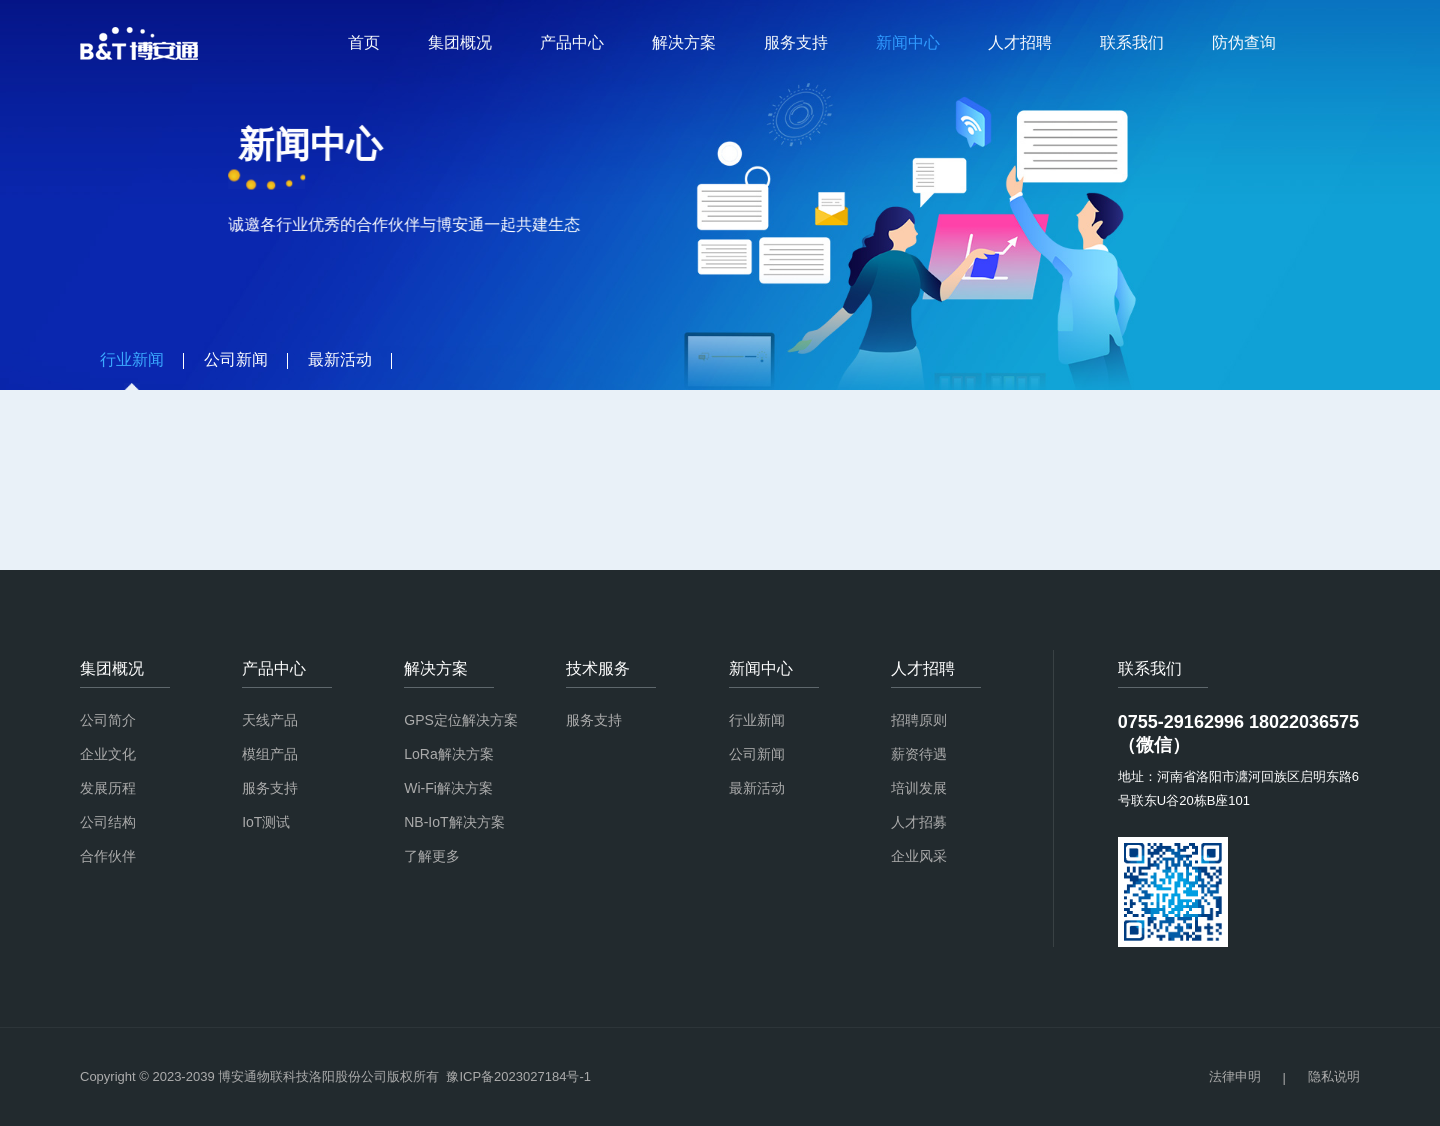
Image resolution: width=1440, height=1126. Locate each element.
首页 (364, 42)
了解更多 (432, 856)
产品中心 (572, 42)
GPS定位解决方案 (461, 720)
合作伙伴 (108, 856)
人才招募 (919, 822)
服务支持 (796, 42)
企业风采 (919, 856)
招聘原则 (919, 720)
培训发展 (919, 788)
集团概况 (460, 42)
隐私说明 (1334, 1076)
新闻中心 (908, 42)
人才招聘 (1020, 42)
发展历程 (108, 788)
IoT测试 (266, 822)
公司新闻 (757, 754)
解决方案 (684, 42)
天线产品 (270, 720)
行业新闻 (757, 720)
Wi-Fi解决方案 (448, 788)
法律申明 (1235, 1076)
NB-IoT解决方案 (454, 822)
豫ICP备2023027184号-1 (518, 1076)
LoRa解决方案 (448, 754)
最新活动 (757, 788)
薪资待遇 (919, 754)
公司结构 (108, 822)
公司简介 (108, 720)
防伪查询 (1244, 42)
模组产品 (270, 754)
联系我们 (1132, 42)
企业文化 (108, 754)
